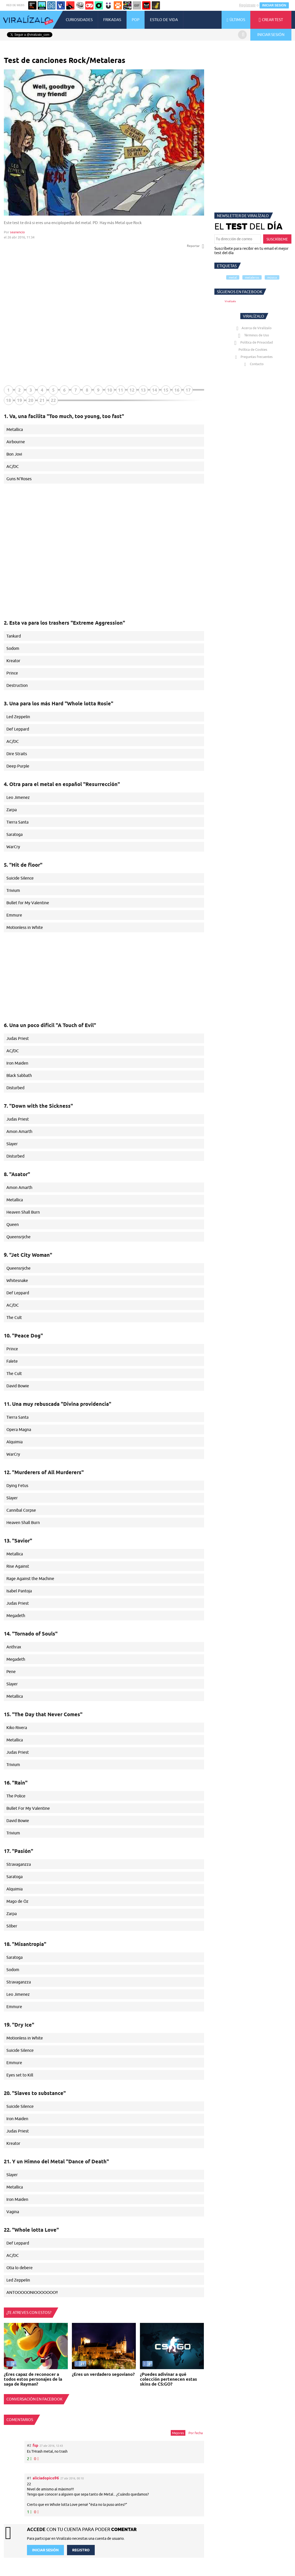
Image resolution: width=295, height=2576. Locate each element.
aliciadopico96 (46, 2478)
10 (109, 389)
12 (132, 389)
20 (30, 400)
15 (165, 389)
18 (8, 400)
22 (53, 400)
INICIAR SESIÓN (274, 5)
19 (19, 400)
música (272, 280)
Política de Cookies (253, 352)
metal (233, 280)
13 (143, 389)
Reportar (195, 246)
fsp (35, 2445)
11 (120, 389)
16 (176, 389)
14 (154, 389)
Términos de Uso (252, 338)
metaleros (252, 280)
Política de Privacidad (253, 345)
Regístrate (247, 5)
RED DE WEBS (15, 5)
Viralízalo (230, 304)
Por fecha (195, 2433)
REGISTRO (81, 2550)
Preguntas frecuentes (253, 359)
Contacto (253, 366)
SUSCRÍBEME (277, 242)
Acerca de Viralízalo (253, 331)
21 (42, 400)
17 (188, 389)
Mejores (178, 2433)
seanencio (17, 232)
